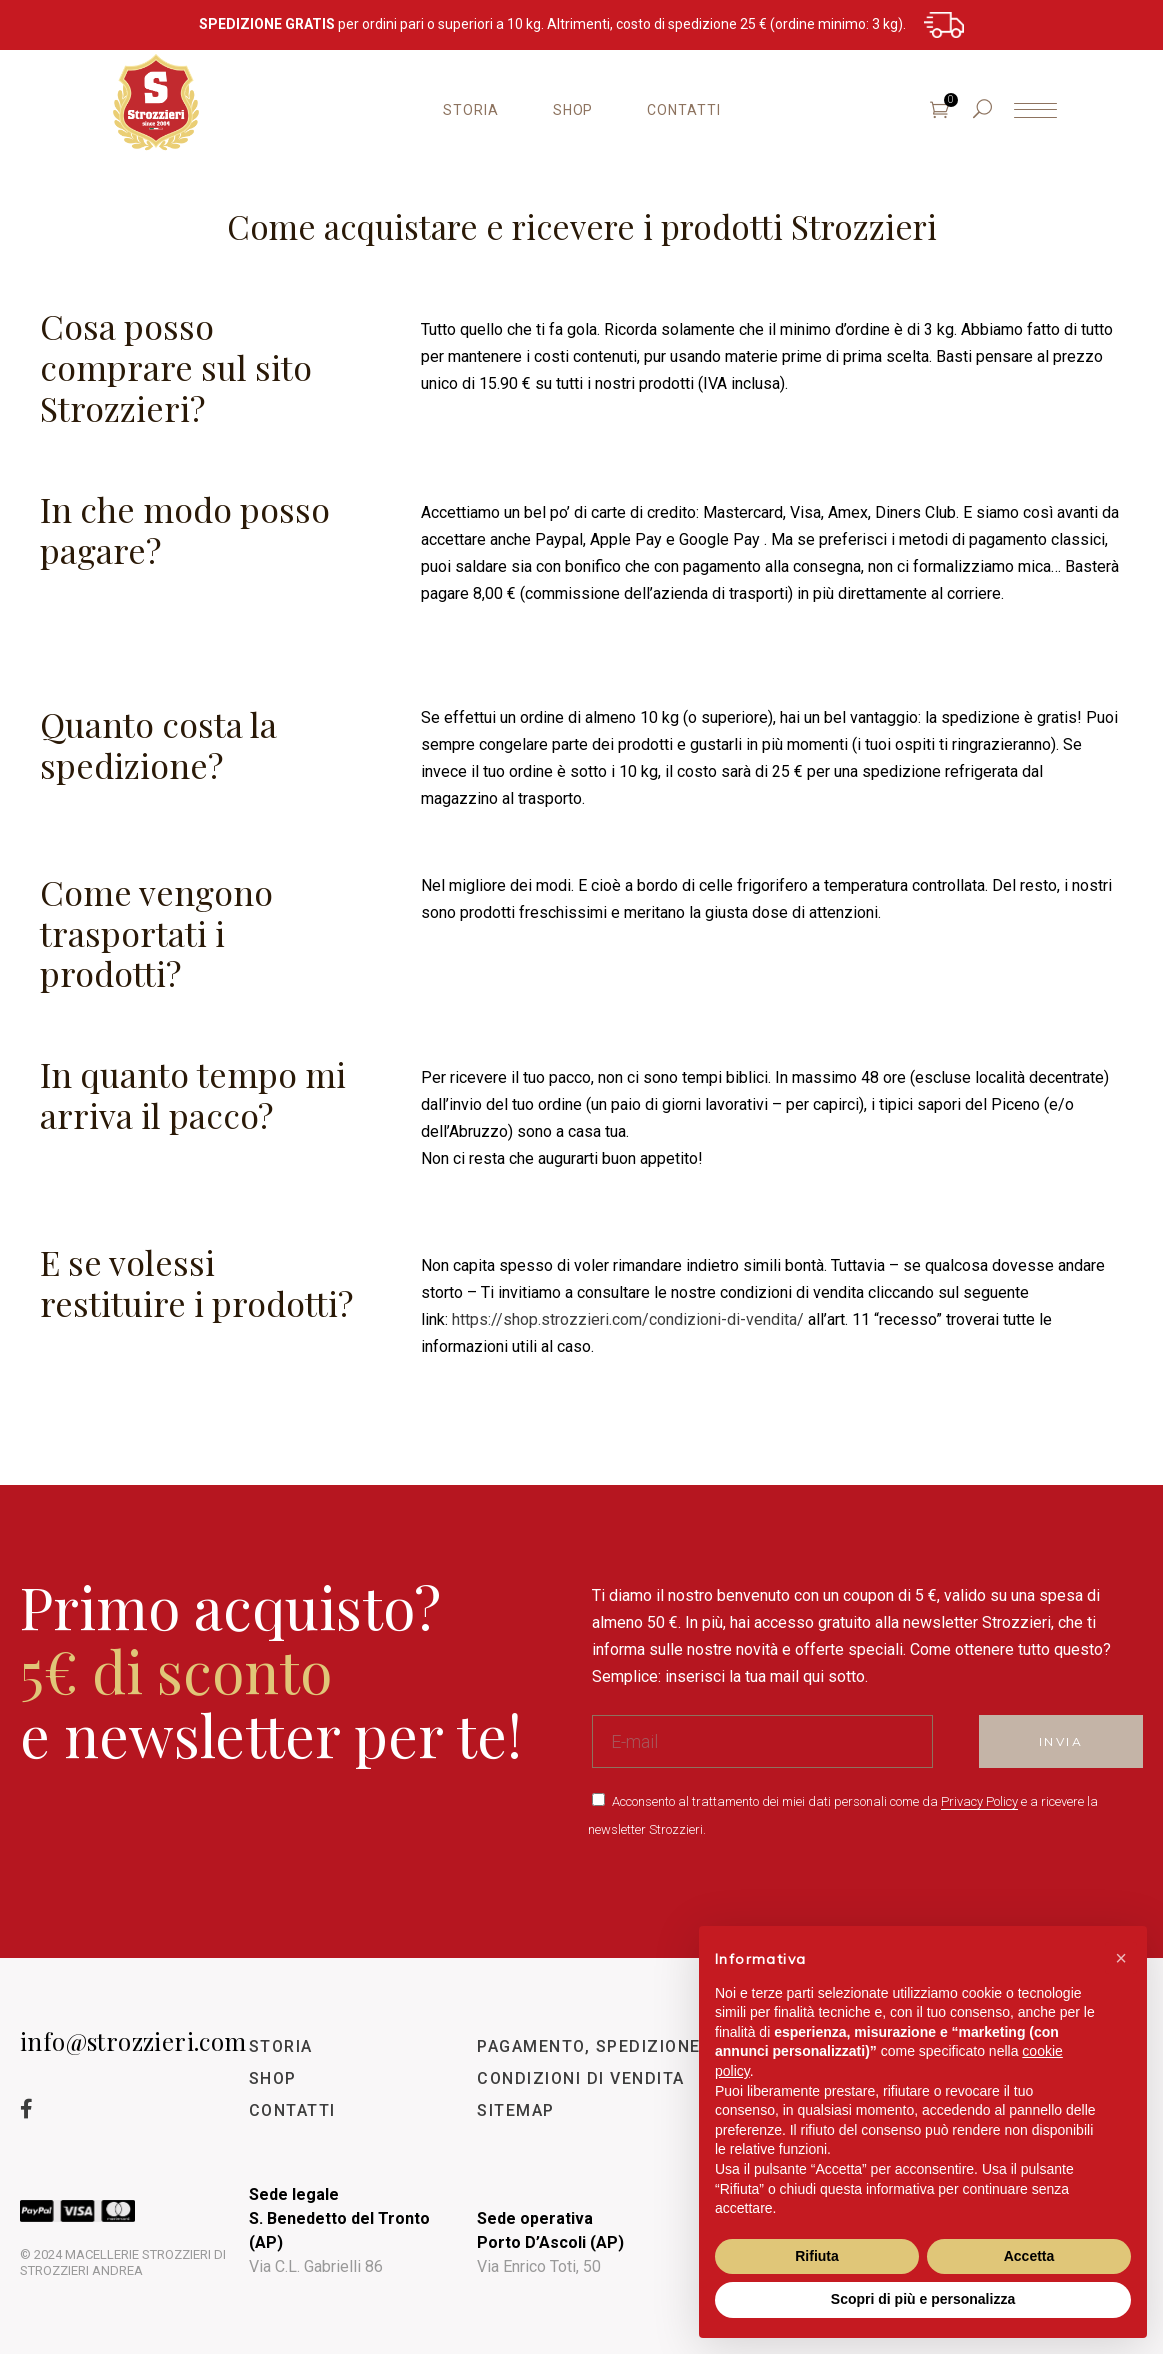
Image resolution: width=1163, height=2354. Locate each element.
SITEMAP (516, 2110)
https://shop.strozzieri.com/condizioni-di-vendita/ (628, 1319)
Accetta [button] (1029, 2256)
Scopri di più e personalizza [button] (923, 2299)
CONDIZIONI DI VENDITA (581, 2078)
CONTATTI (292, 2110)
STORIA (281, 2046)
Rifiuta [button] (817, 2256)
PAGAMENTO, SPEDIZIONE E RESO (622, 2046)
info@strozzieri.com (133, 2041)
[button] (1121, 1958)
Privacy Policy (979, 1801)
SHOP (273, 2078)
